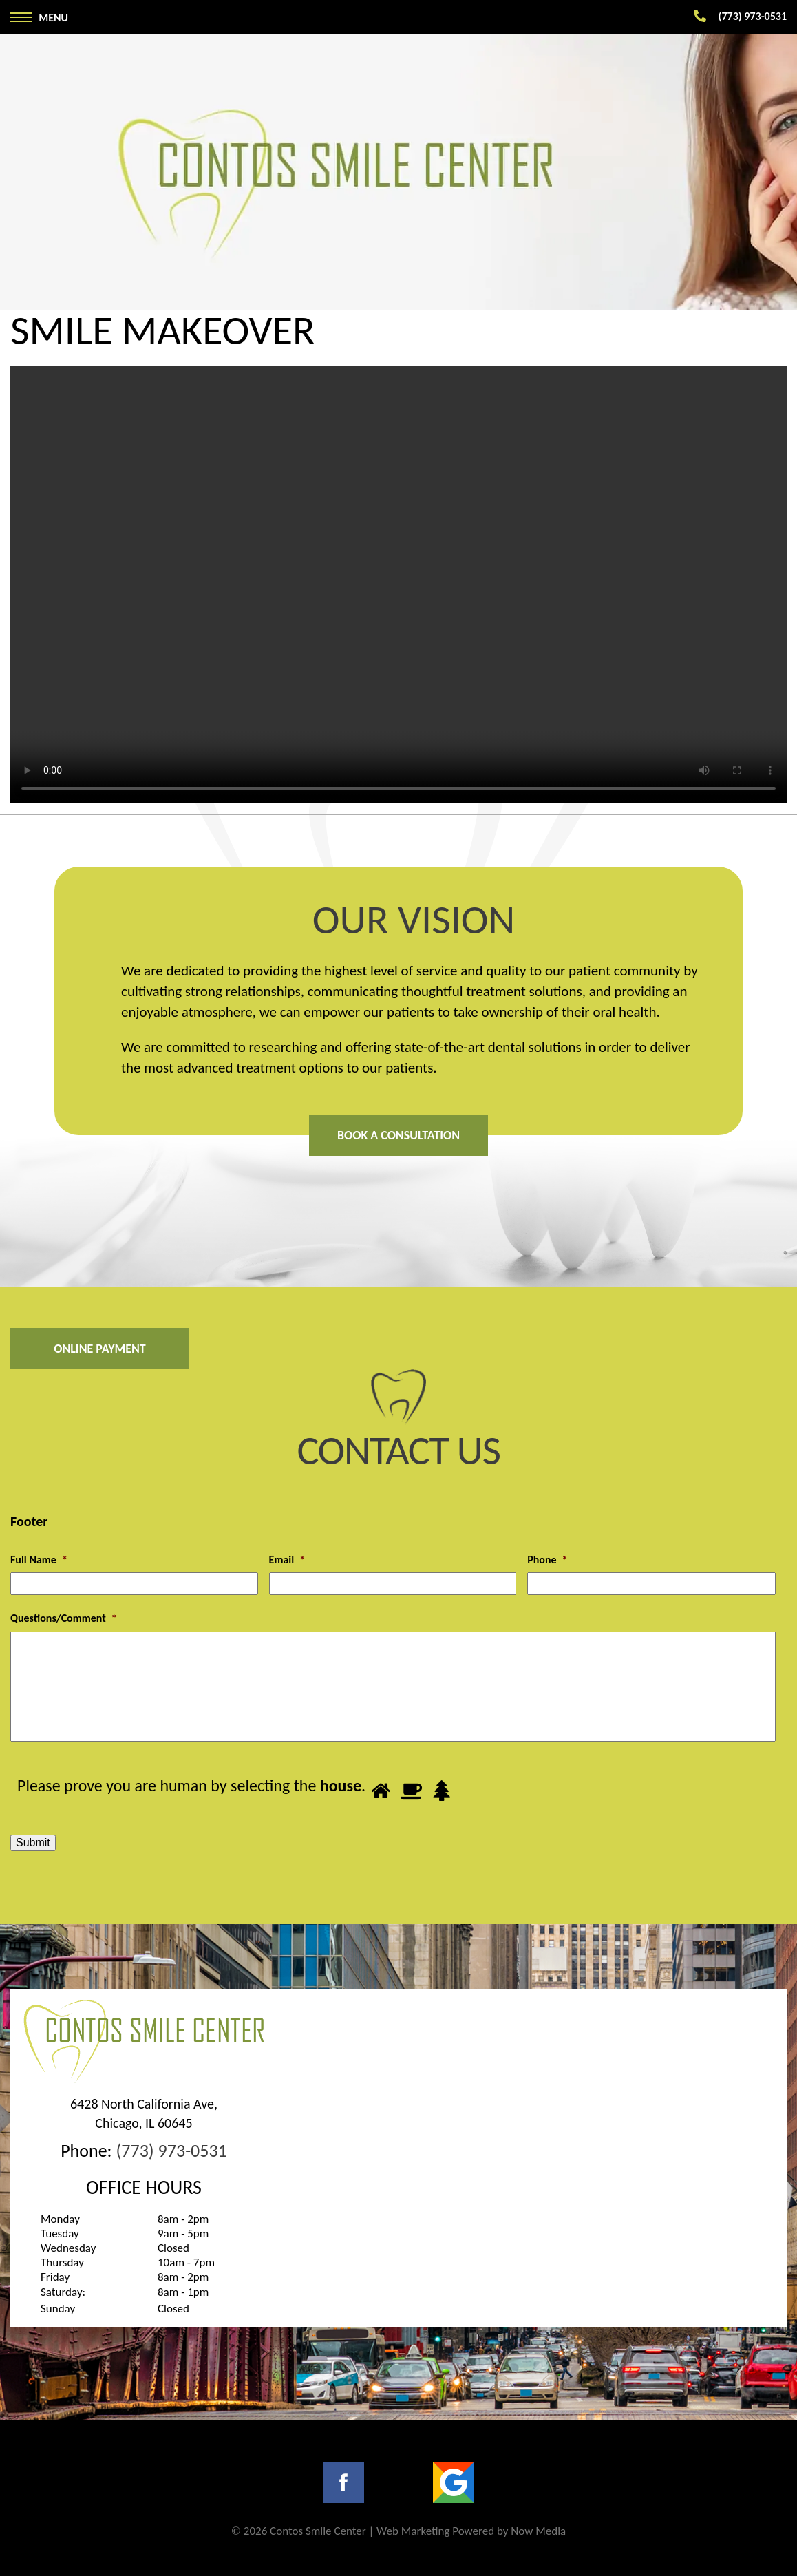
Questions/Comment (63, 1618)
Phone (547, 1559)
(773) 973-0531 (171, 2151)
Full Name (38, 1559)
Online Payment (100, 1348)
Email (287, 1559)
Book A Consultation (398, 1135)
